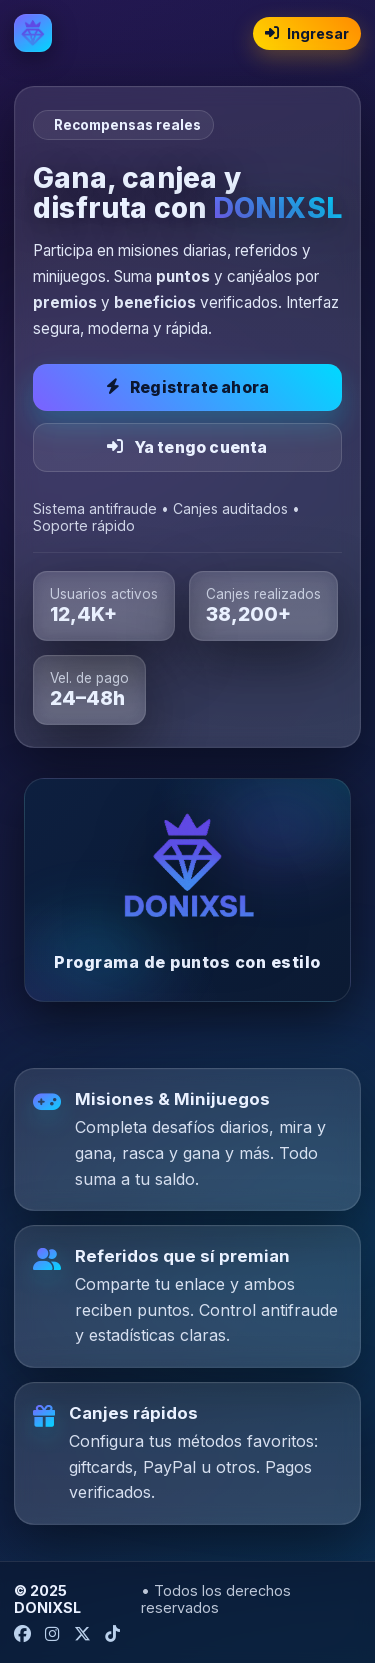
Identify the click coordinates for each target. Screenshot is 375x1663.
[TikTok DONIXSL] (112, 1634)
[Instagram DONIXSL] (52, 1634)
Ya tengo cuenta (187, 447)
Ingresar (307, 33)
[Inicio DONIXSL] (33, 33)
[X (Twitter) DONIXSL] (82, 1634)
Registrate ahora (187, 387)
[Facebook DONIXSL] (22, 1634)
